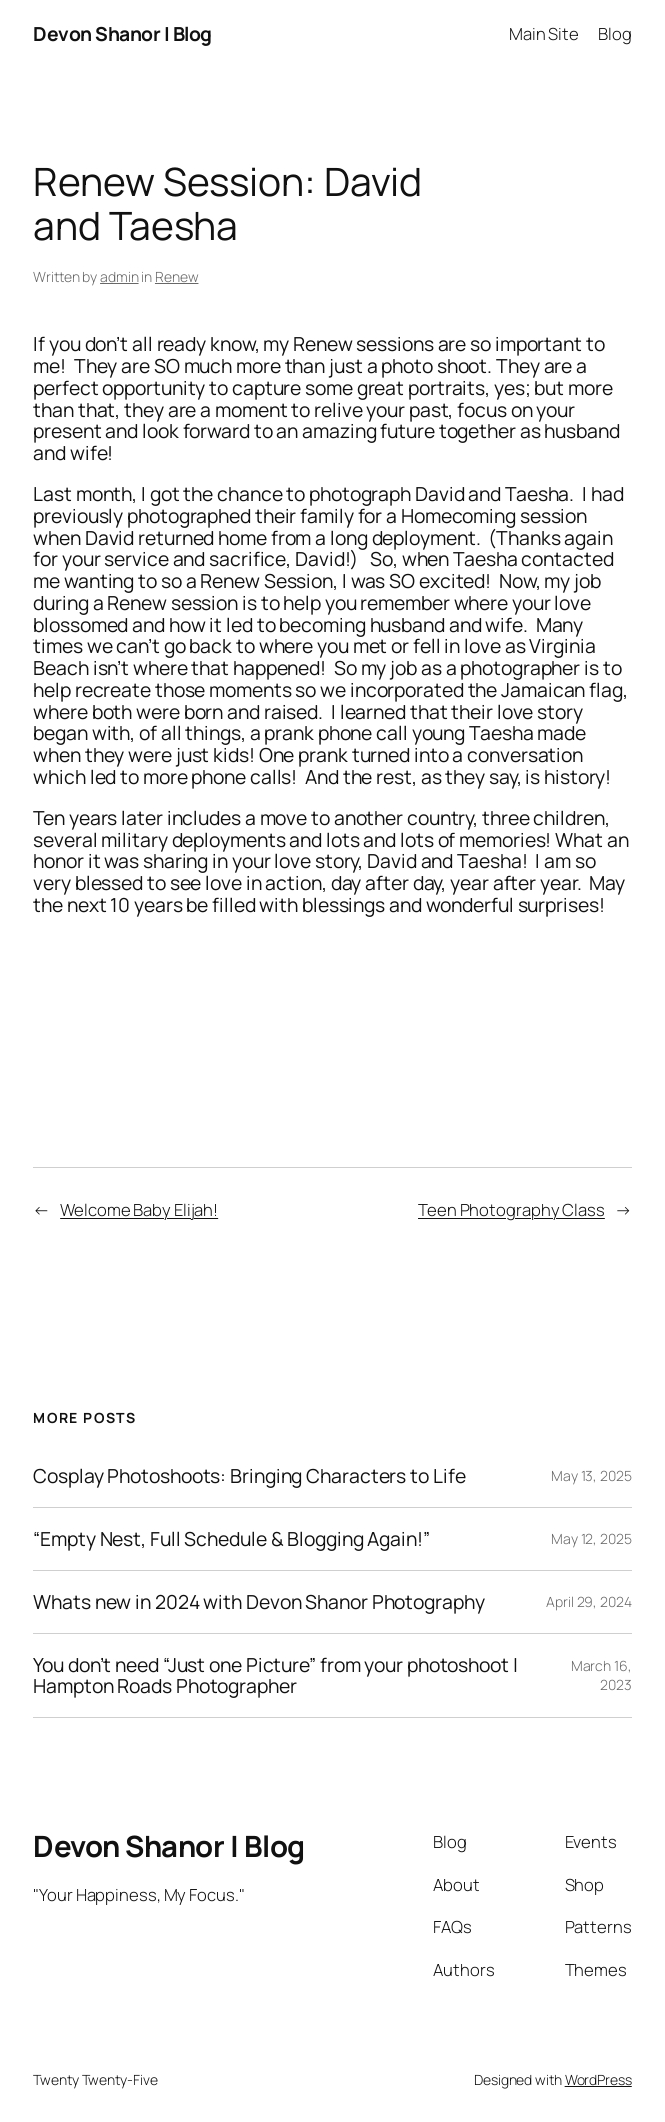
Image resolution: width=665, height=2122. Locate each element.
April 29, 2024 (589, 1601)
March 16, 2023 (601, 1675)
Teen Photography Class (511, 1209)
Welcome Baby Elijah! (139, 1209)
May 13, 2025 (591, 1475)
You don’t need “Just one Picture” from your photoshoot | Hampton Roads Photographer (275, 1676)
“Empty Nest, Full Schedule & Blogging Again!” (231, 1539)
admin (119, 276)
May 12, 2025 (591, 1538)
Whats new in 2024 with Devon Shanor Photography (258, 1602)
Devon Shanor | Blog (122, 33)
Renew (177, 276)
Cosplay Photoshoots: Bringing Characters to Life (249, 1476)
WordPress (598, 2079)
